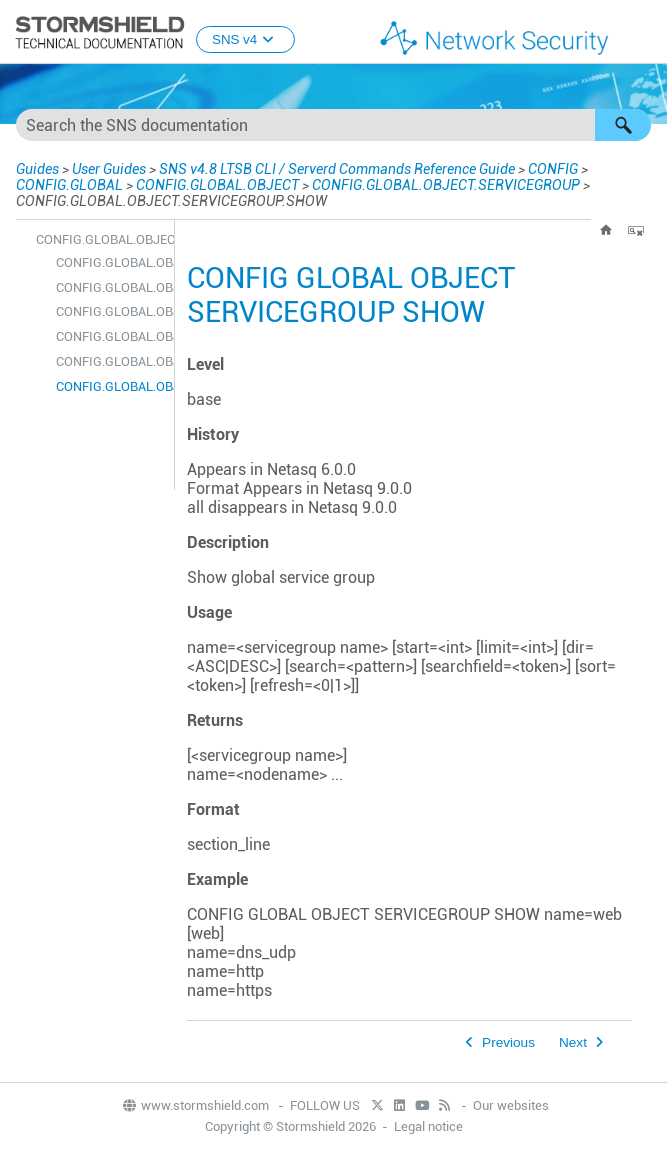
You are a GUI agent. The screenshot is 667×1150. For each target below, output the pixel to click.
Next (573, 1042)
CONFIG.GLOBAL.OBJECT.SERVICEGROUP (446, 185)
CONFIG (553, 169)
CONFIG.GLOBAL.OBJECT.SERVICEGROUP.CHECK (110, 287)
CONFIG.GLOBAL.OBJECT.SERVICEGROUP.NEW (110, 336)
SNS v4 (245, 39)
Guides (37, 169)
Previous (508, 1042)
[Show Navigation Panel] (643, 33)
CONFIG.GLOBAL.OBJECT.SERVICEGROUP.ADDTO (110, 262)
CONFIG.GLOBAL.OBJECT (217, 185)
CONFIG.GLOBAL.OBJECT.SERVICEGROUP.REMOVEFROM (110, 361)
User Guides (109, 169)
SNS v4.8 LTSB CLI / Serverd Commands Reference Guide (337, 169)
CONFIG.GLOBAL (69, 185)
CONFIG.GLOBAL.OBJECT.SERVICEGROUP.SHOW (110, 386)
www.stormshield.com (195, 1105)
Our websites (511, 1105)
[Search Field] (333, 125)
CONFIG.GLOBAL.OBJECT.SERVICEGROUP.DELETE (110, 311)
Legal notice (428, 1126)
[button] (623, 125)
